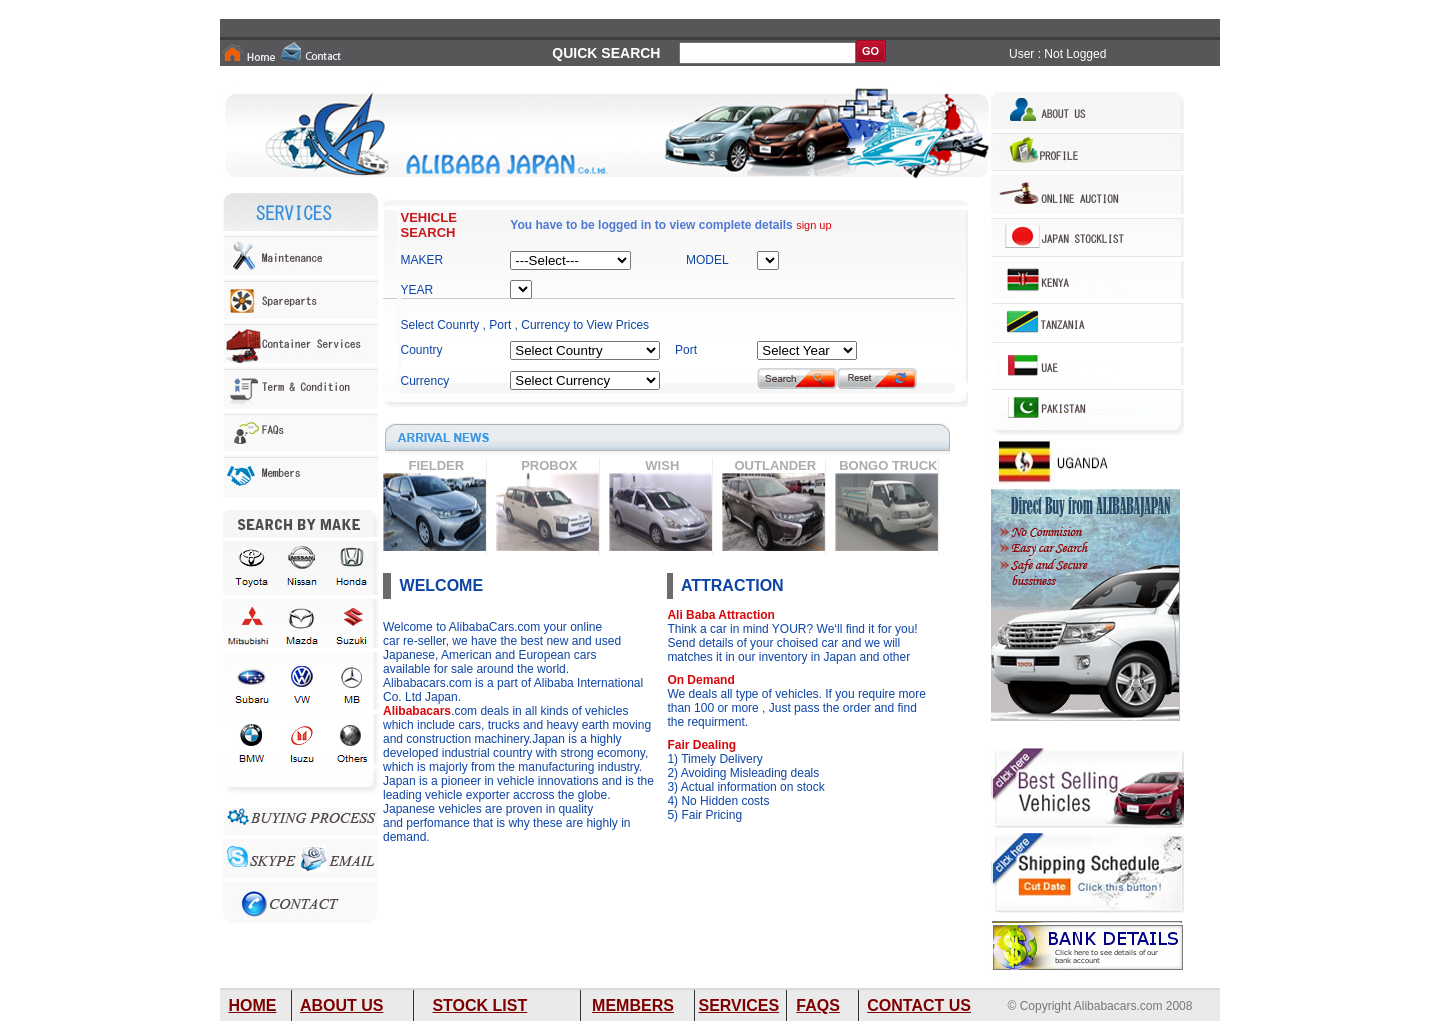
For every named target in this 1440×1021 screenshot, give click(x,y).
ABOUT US (342, 1005)
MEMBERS (633, 1005)
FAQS (818, 1005)
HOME (253, 1005)
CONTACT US (919, 1005)
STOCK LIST (479, 1005)
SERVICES (738, 1005)
